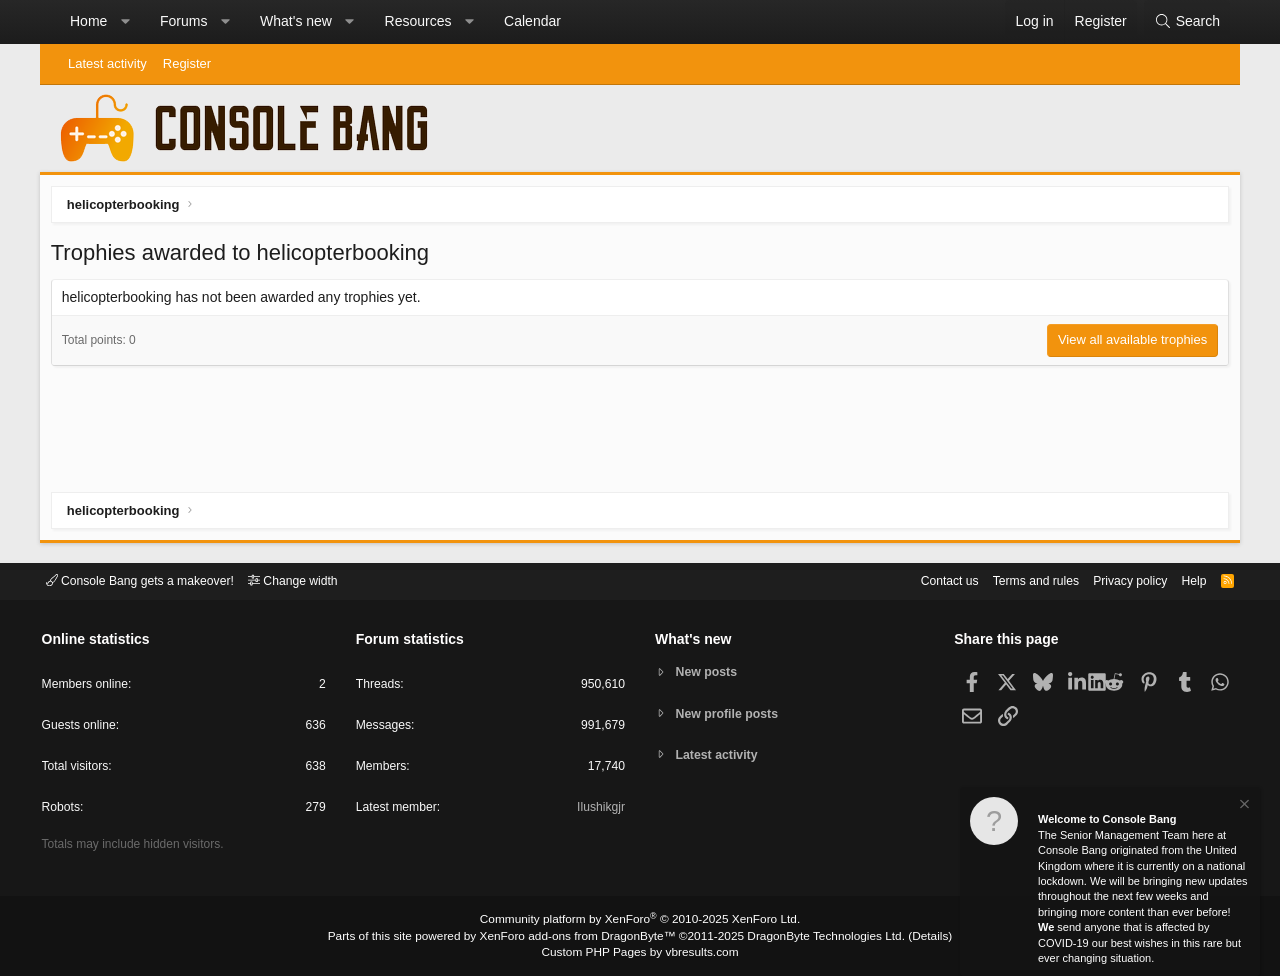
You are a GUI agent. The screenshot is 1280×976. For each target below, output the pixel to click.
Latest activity (107, 63)
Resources (418, 21)
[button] (125, 22)
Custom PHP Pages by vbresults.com (639, 953)
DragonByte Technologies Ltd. (813, 937)
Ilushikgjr (599, 810)
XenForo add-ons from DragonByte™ (582, 937)
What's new (296, 21)
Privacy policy (1115, 579)
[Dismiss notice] (1243, 806)
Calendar (532, 21)
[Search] (1187, 22)
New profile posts (731, 713)
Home (88, 21)
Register (187, 63)
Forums (183, 21)
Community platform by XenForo (640, 922)
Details (910, 937)
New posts (709, 671)
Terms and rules (1015, 579)
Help (1183, 579)
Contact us (923, 579)
